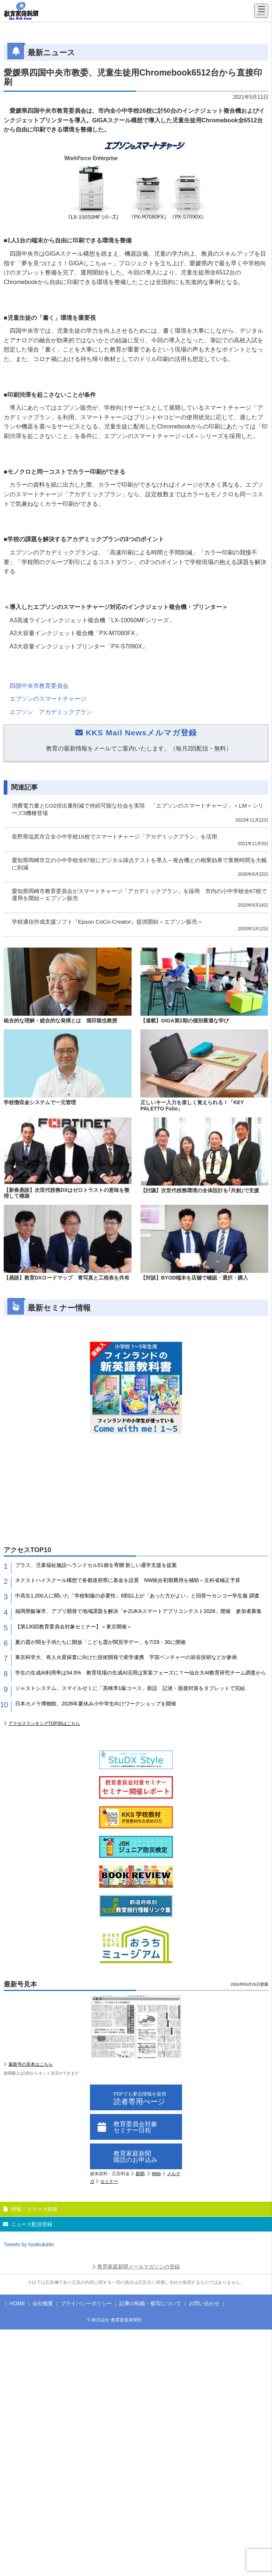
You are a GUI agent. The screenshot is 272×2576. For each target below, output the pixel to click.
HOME (17, 2303)
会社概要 (42, 2303)
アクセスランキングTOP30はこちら (44, 1723)
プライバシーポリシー (86, 2303)
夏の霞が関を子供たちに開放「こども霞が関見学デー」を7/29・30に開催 (100, 1642)
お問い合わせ (204, 2303)
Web (156, 2173)
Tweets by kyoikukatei (29, 2244)
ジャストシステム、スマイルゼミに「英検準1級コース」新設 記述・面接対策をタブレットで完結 (130, 1688)
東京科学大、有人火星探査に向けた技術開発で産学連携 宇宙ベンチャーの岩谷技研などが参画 (126, 1657)
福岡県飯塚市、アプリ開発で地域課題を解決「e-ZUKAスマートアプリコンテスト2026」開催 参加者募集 (138, 1611)
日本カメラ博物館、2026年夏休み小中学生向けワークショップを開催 (95, 1704)
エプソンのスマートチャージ (48, 699)
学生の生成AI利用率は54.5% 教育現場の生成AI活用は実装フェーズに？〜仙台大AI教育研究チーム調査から (140, 1673)
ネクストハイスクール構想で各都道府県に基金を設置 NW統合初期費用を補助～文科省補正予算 (127, 1580)
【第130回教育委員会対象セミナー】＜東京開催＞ (73, 1627)
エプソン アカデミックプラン (51, 712)
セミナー (109, 2181)
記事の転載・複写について (150, 2303)
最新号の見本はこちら (30, 2064)
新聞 (140, 2173)
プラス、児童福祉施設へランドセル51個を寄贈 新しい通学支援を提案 (96, 1565)
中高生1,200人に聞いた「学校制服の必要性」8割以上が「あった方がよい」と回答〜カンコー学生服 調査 (137, 1596)
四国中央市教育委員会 (39, 686)
